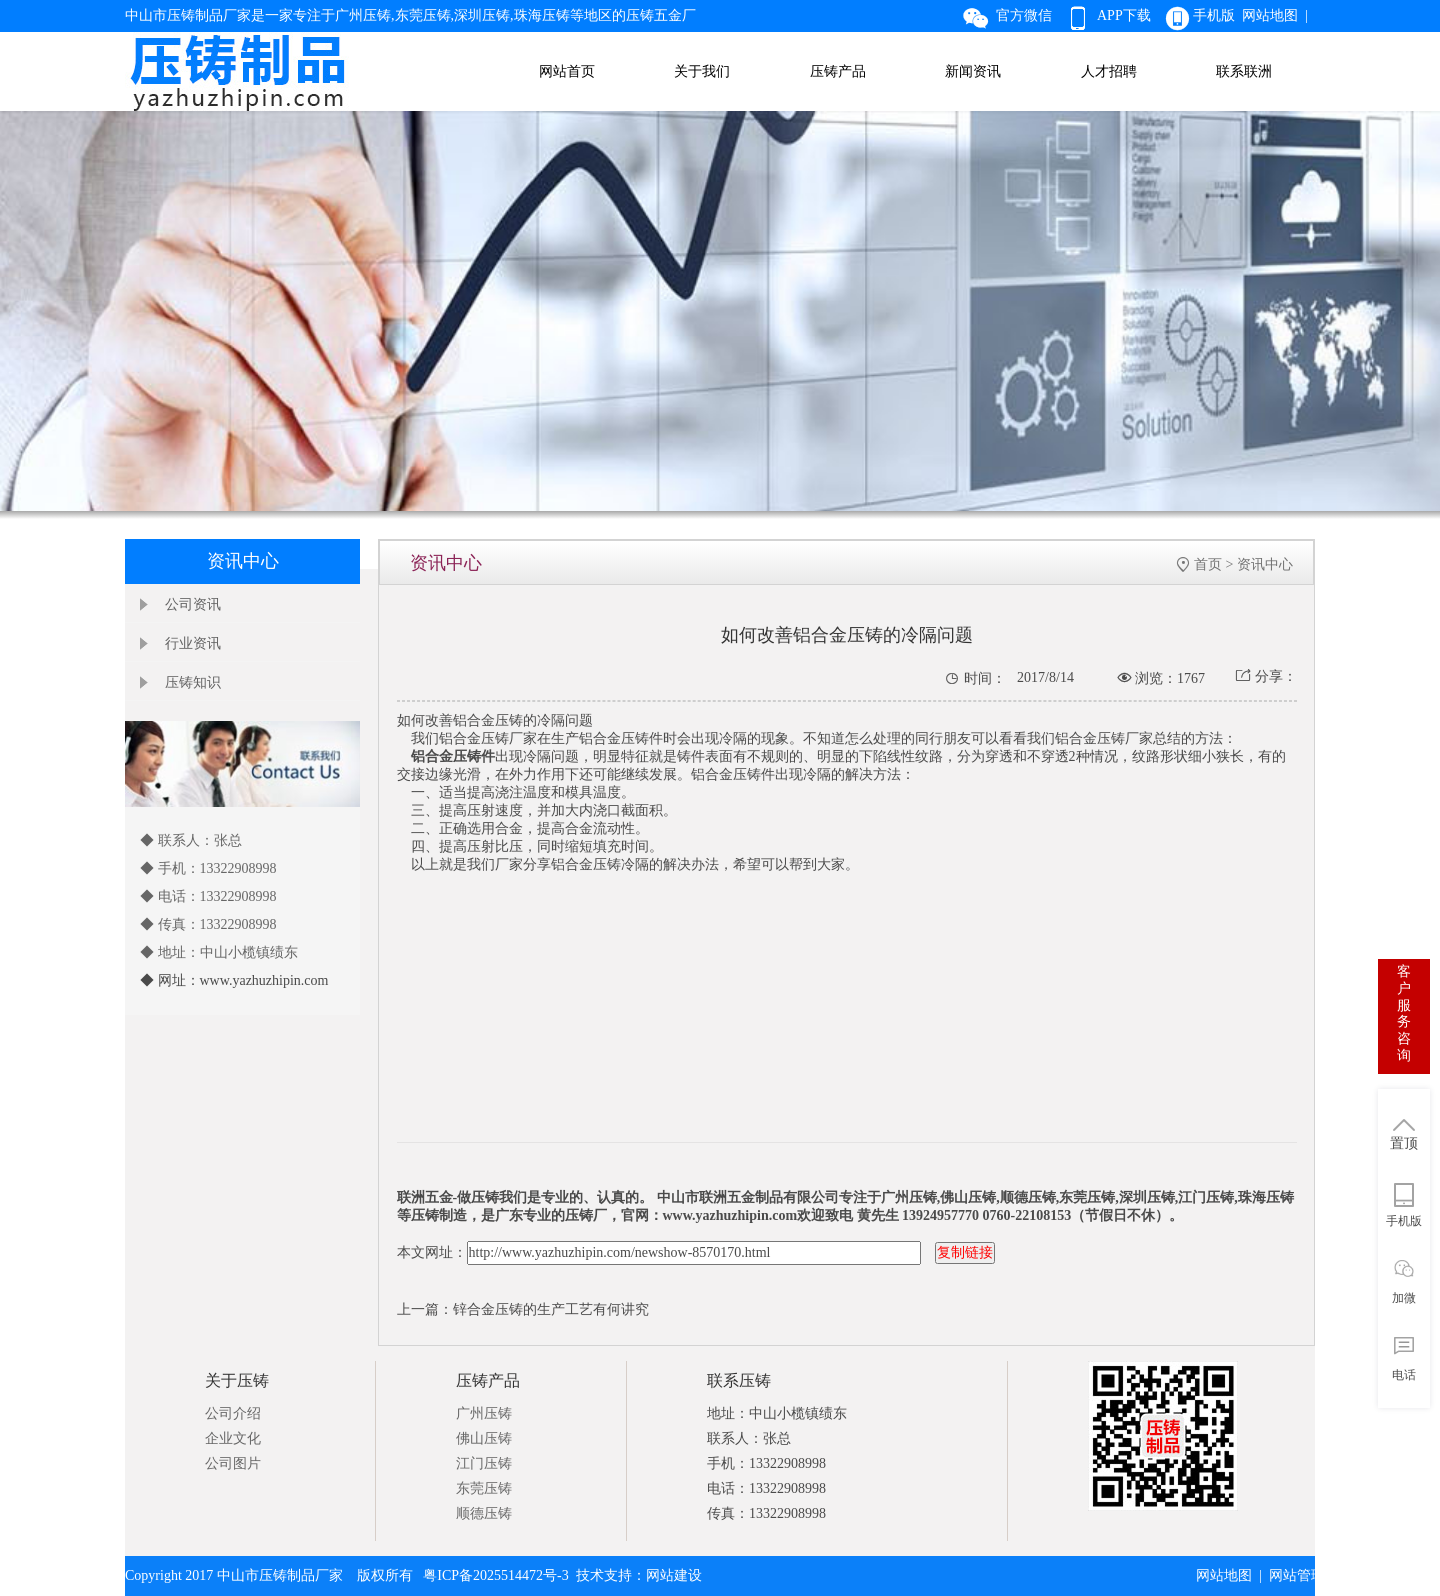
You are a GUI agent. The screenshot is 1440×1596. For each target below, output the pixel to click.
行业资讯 (193, 643)
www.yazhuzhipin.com (730, 1215)
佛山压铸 (484, 1438)
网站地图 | (1278, 15)
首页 (1208, 564)
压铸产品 (838, 71)
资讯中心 (1265, 564)
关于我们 (702, 71)
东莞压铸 (484, 1488)
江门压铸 (484, 1463)
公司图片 (233, 1463)
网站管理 (1297, 1575)
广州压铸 (484, 1413)
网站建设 (674, 1575)
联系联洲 (1244, 71)
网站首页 (567, 71)
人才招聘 (1109, 71)
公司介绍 (233, 1413)
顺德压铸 (484, 1513)
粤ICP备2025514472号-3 (495, 1575)
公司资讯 (193, 604)
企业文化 (233, 1438)
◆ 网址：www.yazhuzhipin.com (234, 980)
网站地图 (1224, 1575)
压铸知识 (193, 682)
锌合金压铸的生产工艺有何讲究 (551, 1309)
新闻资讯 (973, 71)
